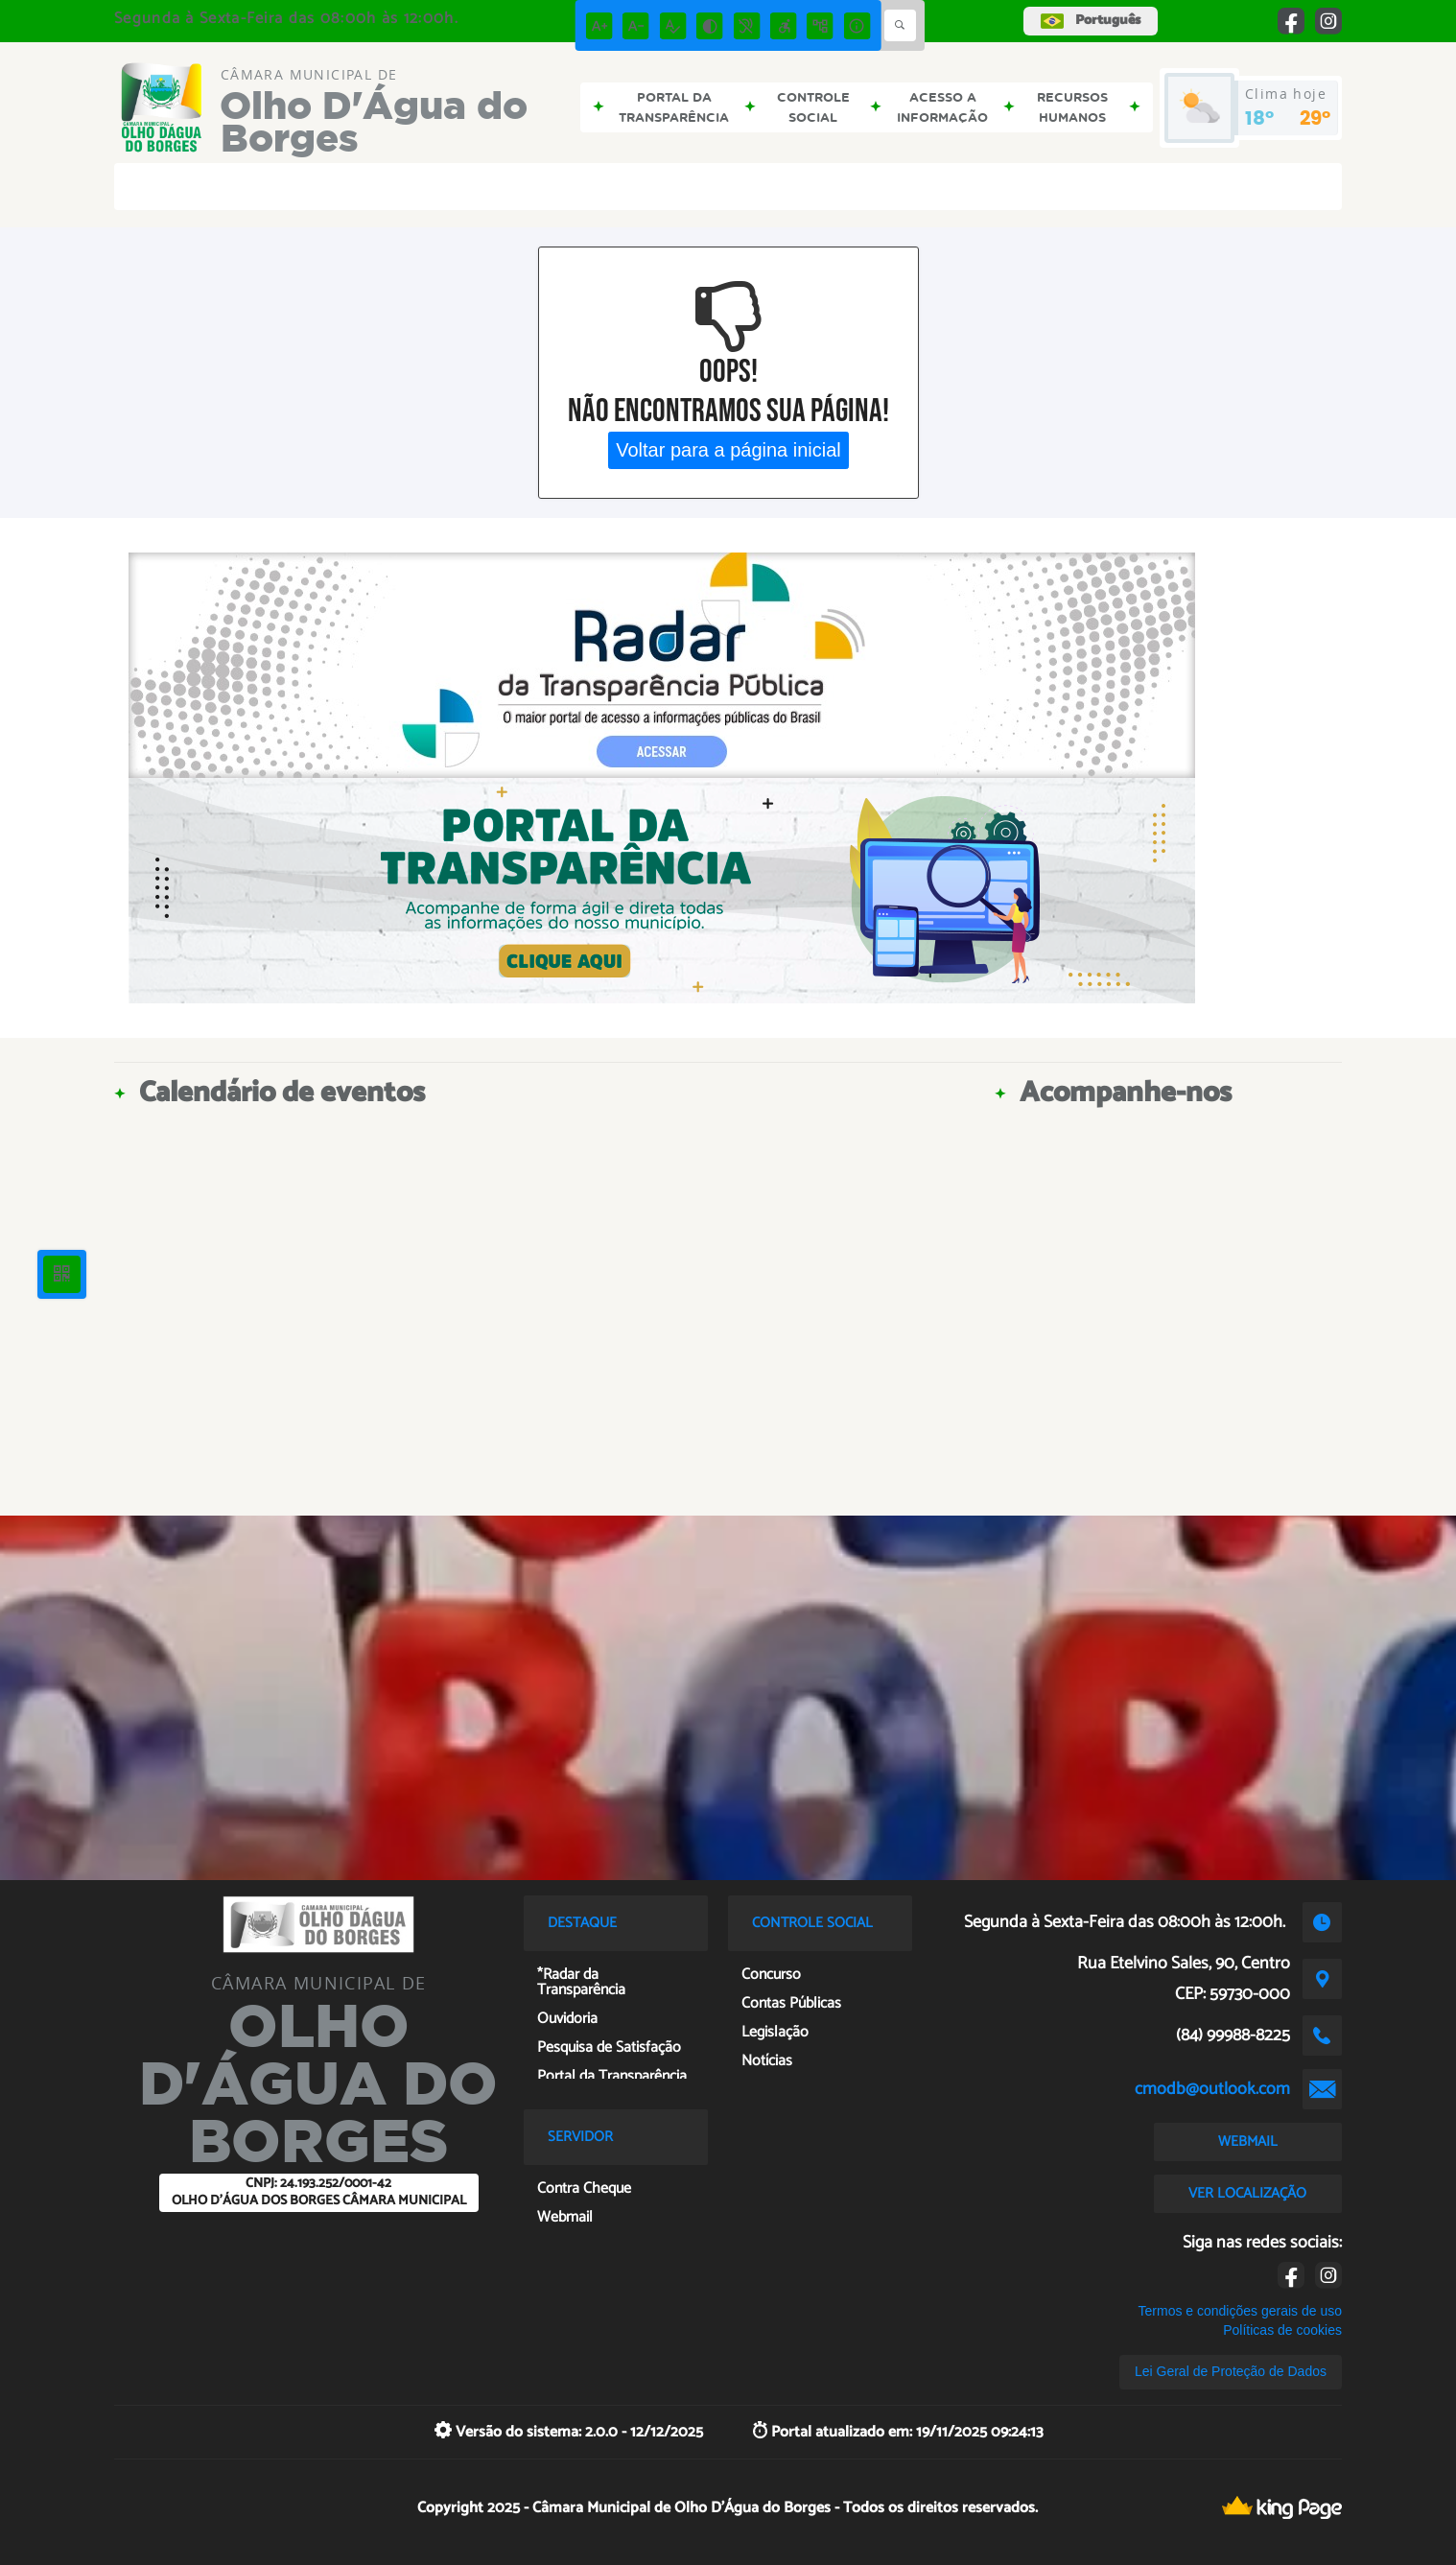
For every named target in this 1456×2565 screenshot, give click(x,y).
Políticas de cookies (1282, 2330)
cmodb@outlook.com (1212, 2089)
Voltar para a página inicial (728, 449)
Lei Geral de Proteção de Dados (1231, 2371)
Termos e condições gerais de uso (1240, 2310)
